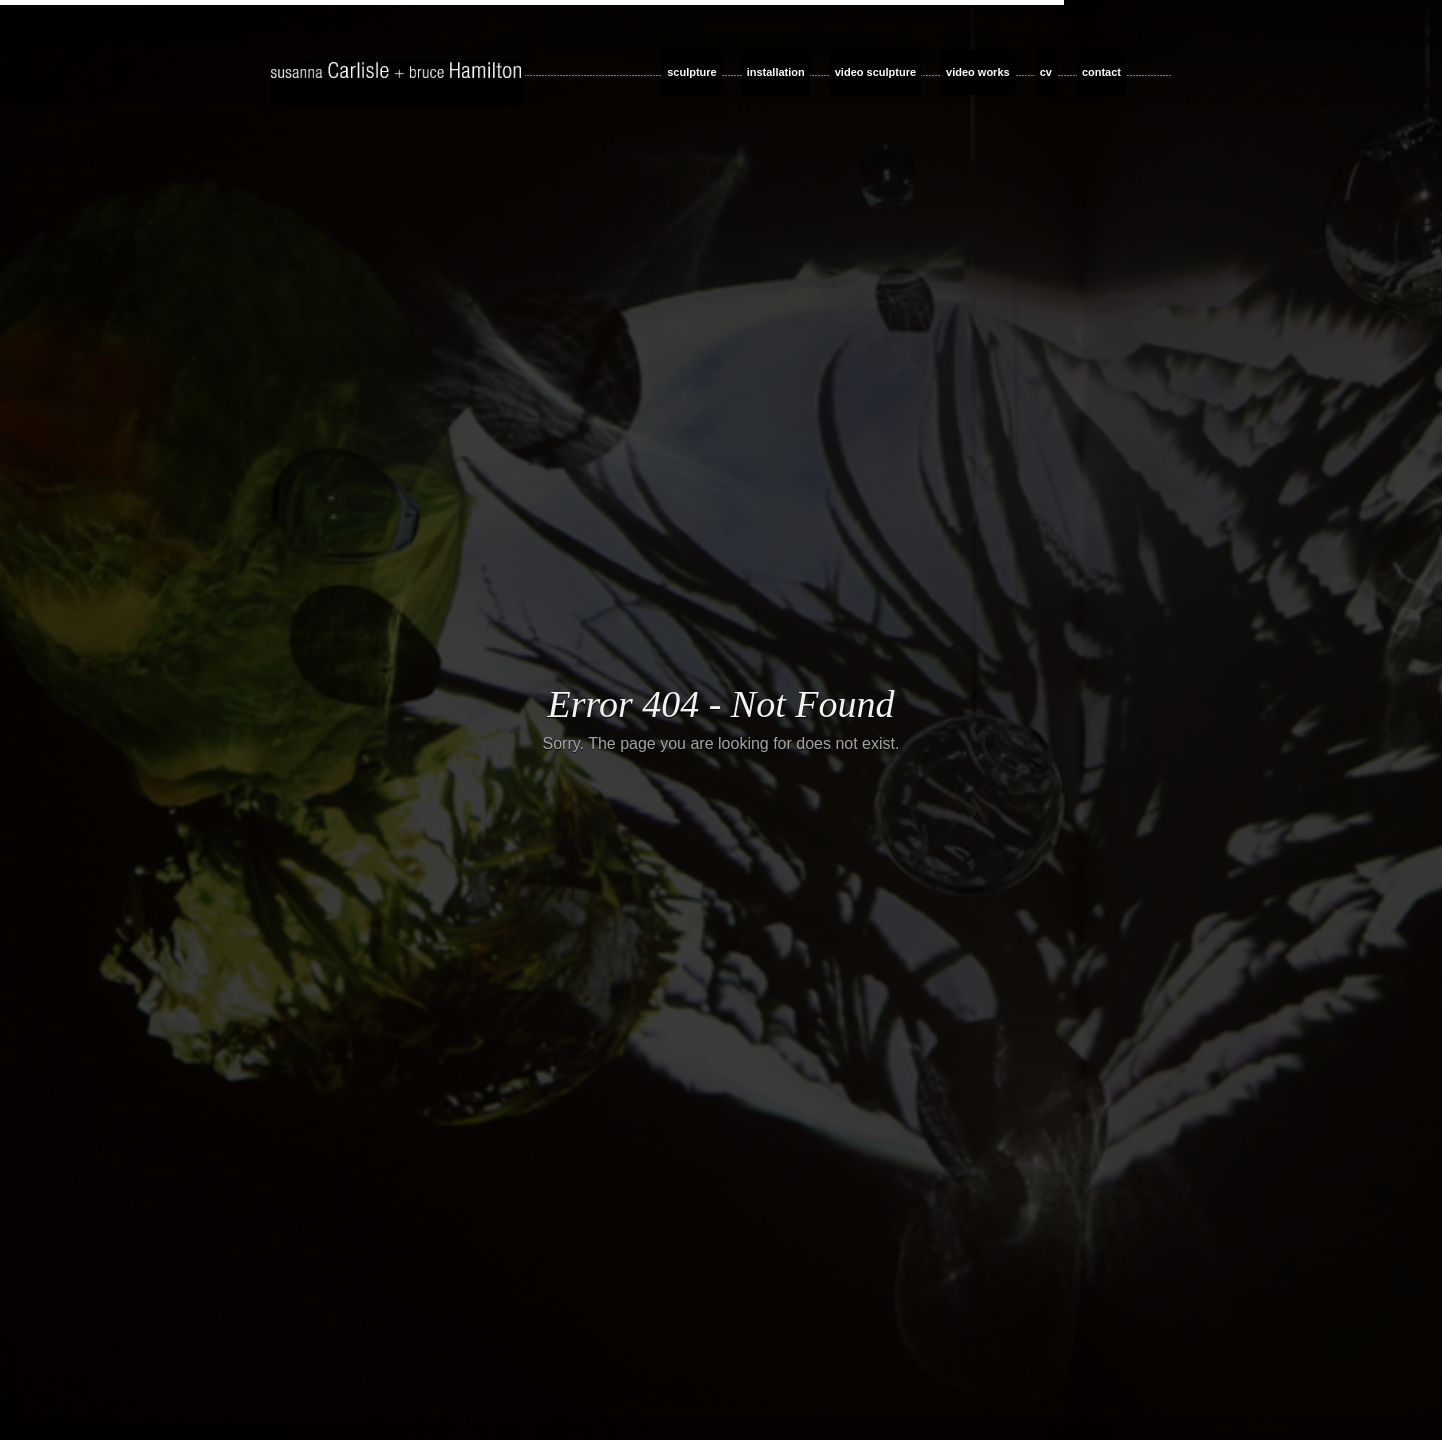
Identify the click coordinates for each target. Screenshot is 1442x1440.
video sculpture (875, 72)
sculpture (692, 72)
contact (1101, 72)
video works (978, 72)
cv (1046, 72)
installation (776, 72)
